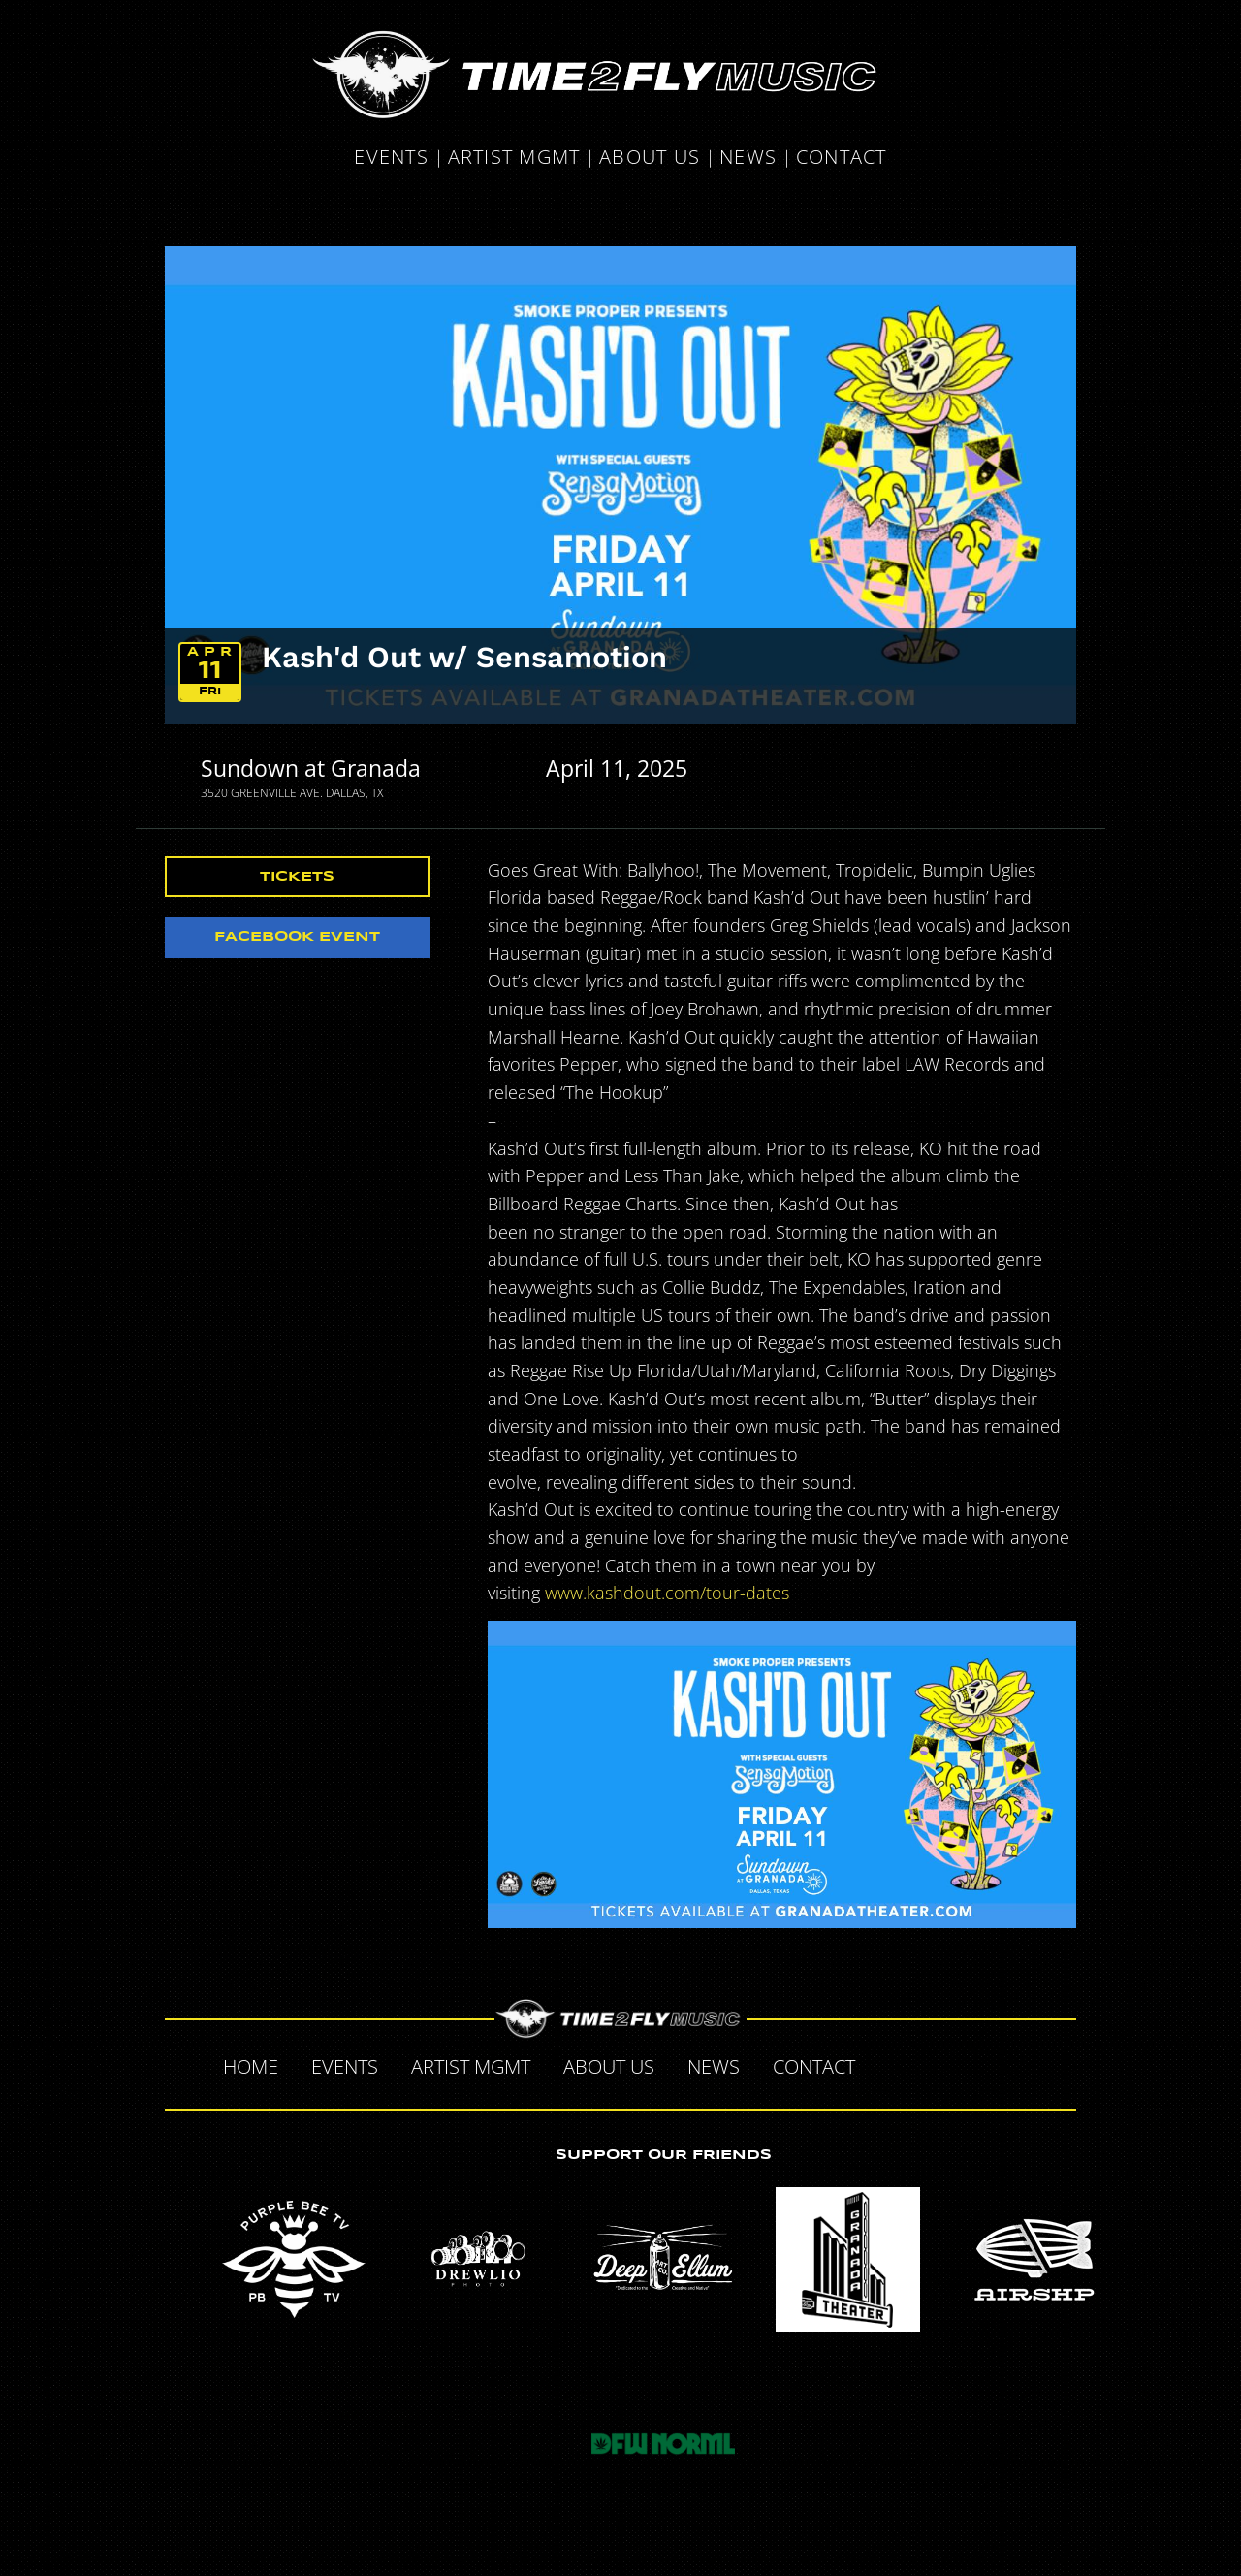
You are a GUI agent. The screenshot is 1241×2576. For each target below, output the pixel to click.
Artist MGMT (514, 158)
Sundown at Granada (311, 768)
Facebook (892, 2064)
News (748, 158)
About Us (649, 158)
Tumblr (973, 2064)
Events (391, 158)
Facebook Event (297, 937)
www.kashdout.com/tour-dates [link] (667, 1592)
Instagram (1014, 2064)
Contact (841, 158)
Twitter (932, 2064)
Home (250, 2066)
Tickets (297, 877)
